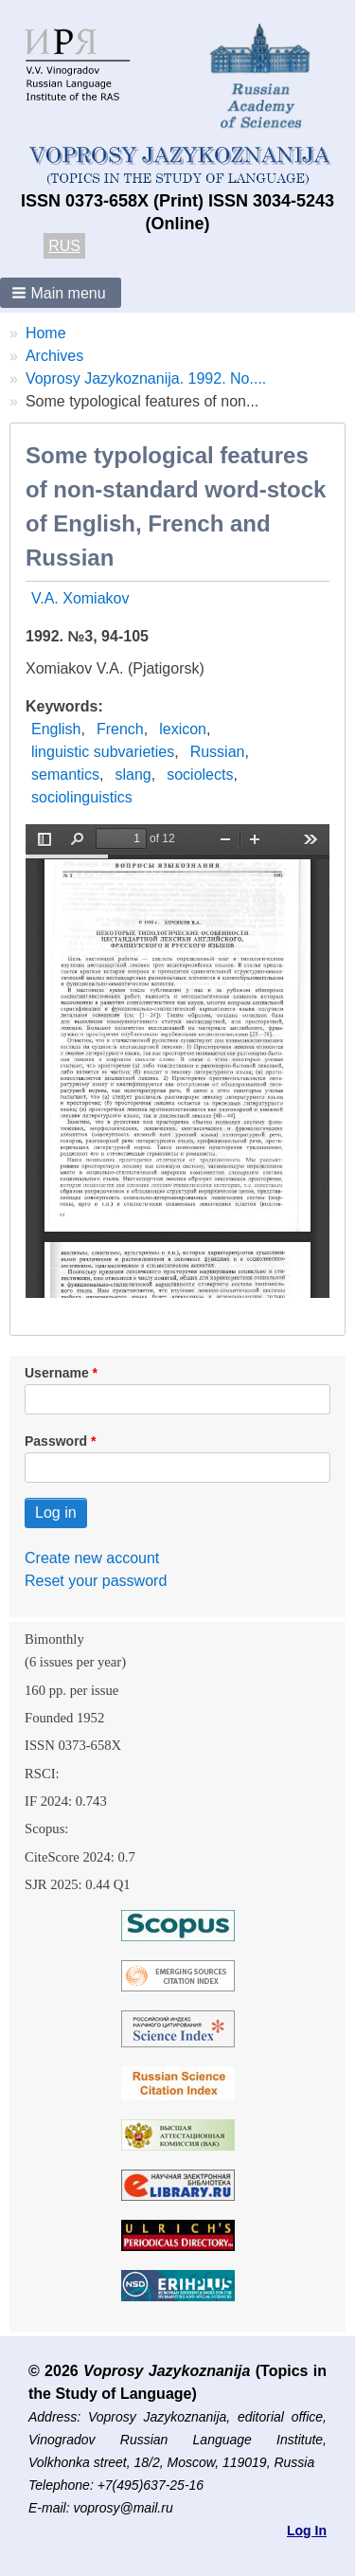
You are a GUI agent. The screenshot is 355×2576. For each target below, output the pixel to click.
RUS (64, 246)
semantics (65, 774)
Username (57, 1372)
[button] (60, 293)
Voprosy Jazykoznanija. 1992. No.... (146, 378)
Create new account (92, 1558)
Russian (217, 752)
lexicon (182, 729)
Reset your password (96, 1581)
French (120, 729)
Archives (54, 356)
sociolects (200, 774)
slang (133, 774)
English (55, 729)
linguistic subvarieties (102, 752)
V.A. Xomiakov (80, 598)
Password (56, 1441)
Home (46, 333)
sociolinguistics (82, 797)
